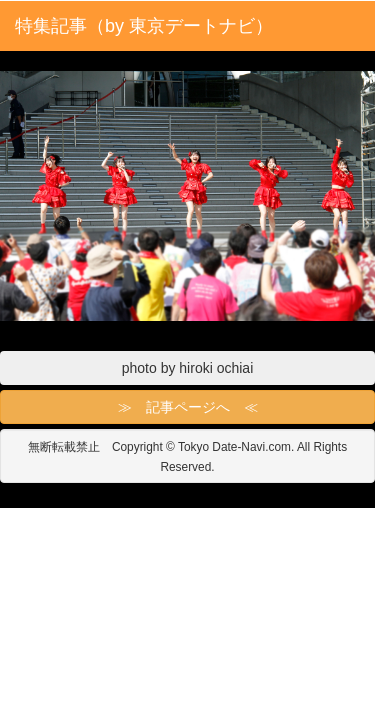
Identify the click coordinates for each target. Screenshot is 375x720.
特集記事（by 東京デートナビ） (144, 26)
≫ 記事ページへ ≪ (188, 407)
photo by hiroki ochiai (188, 368)
